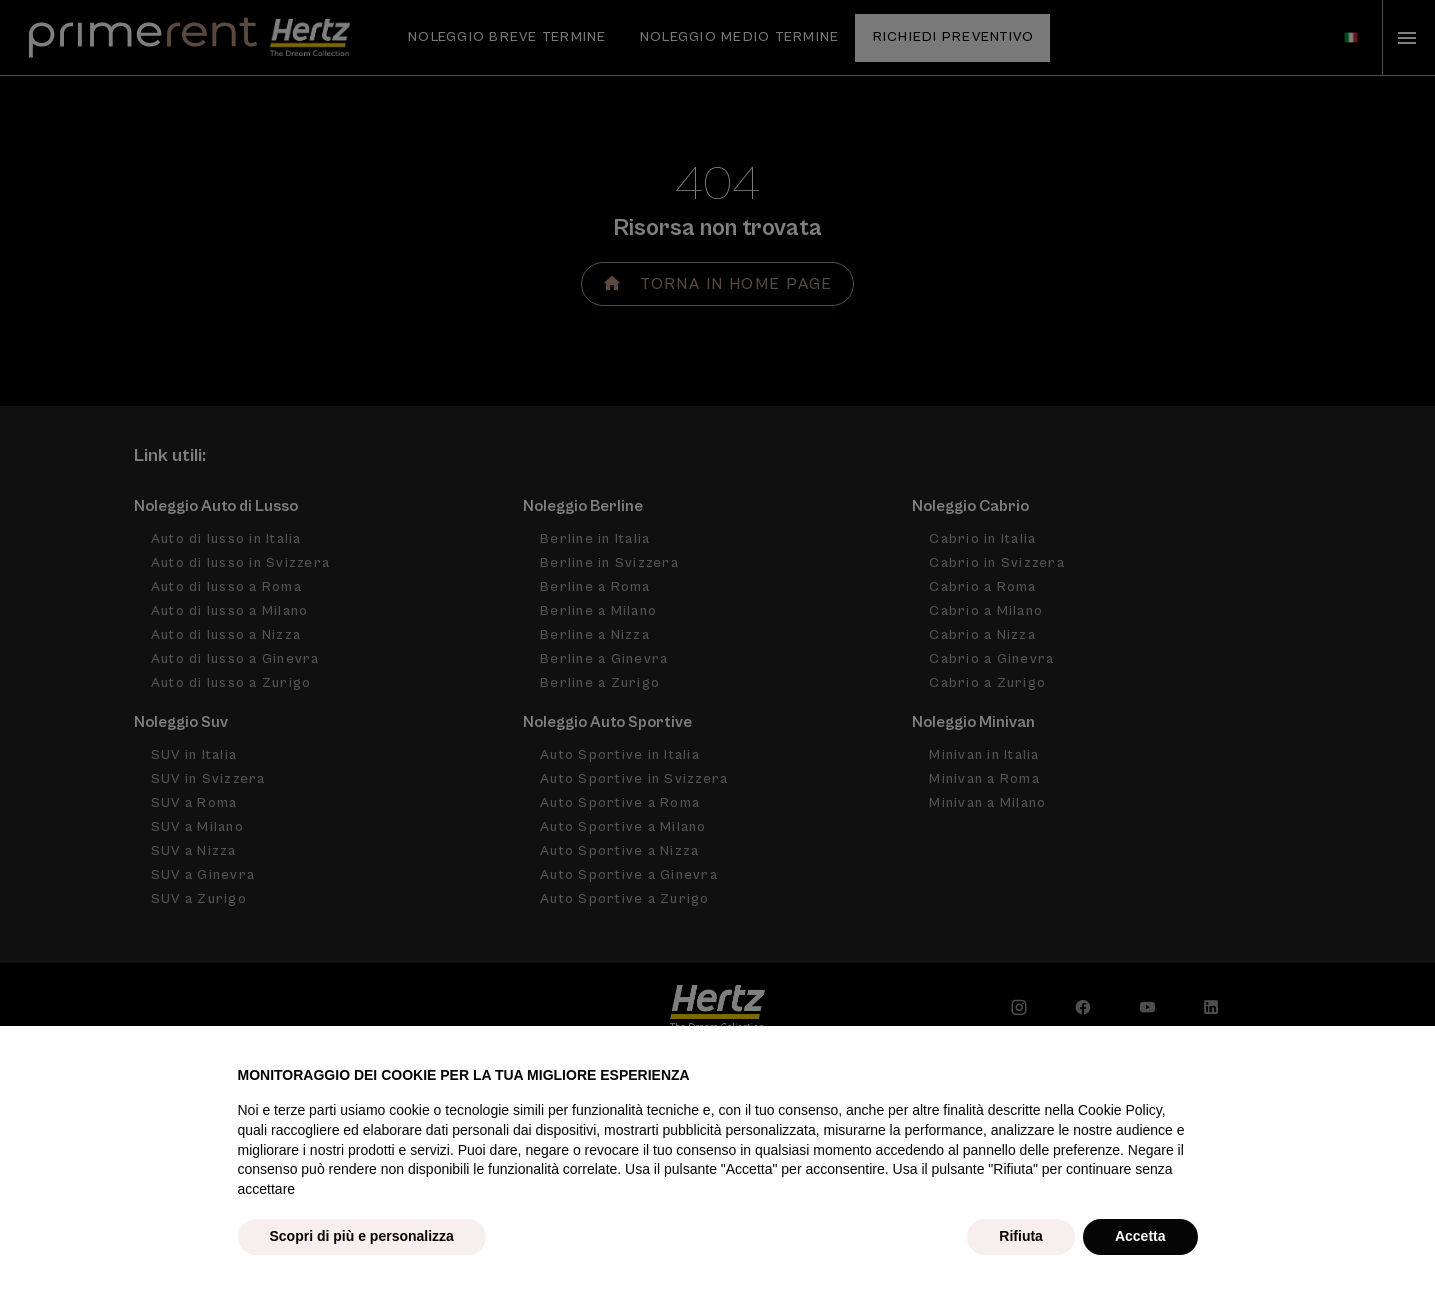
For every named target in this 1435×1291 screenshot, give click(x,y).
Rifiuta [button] (1021, 1236)
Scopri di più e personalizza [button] (362, 1236)
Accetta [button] (1140, 1236)
